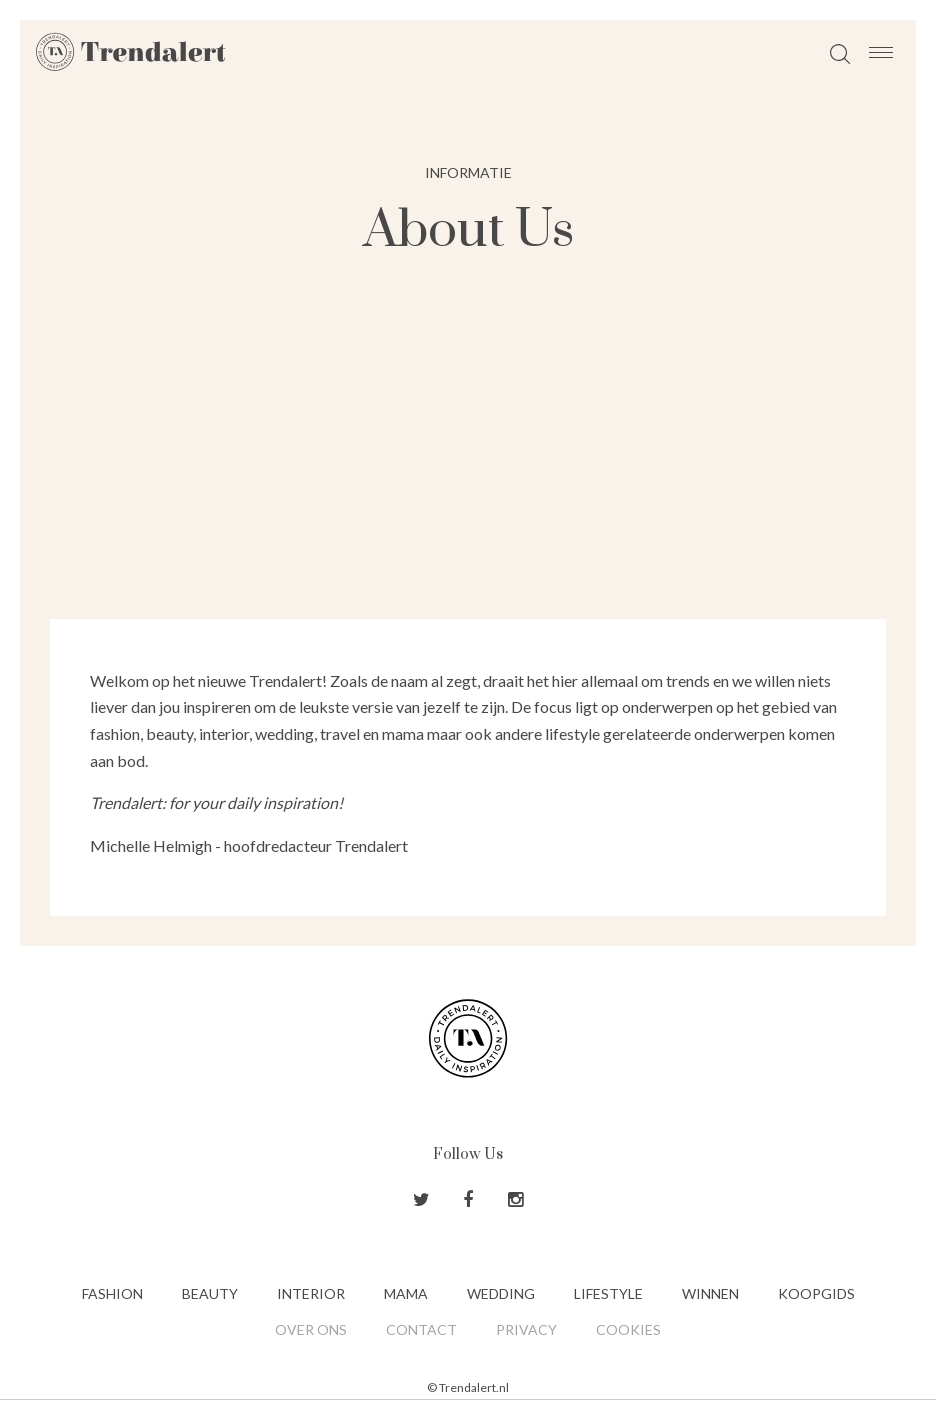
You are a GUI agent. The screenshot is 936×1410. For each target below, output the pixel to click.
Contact (421, 1329)
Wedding (501, 1293)
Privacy (526, 1329)
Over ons (311, 1329)
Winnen (710, 1293)
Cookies (628, 1329)
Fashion (112, 1293)
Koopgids (816, 1293)
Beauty (210, 1293)
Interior (311, 1293)
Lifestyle (608, 1293)
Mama (406, 1293)
